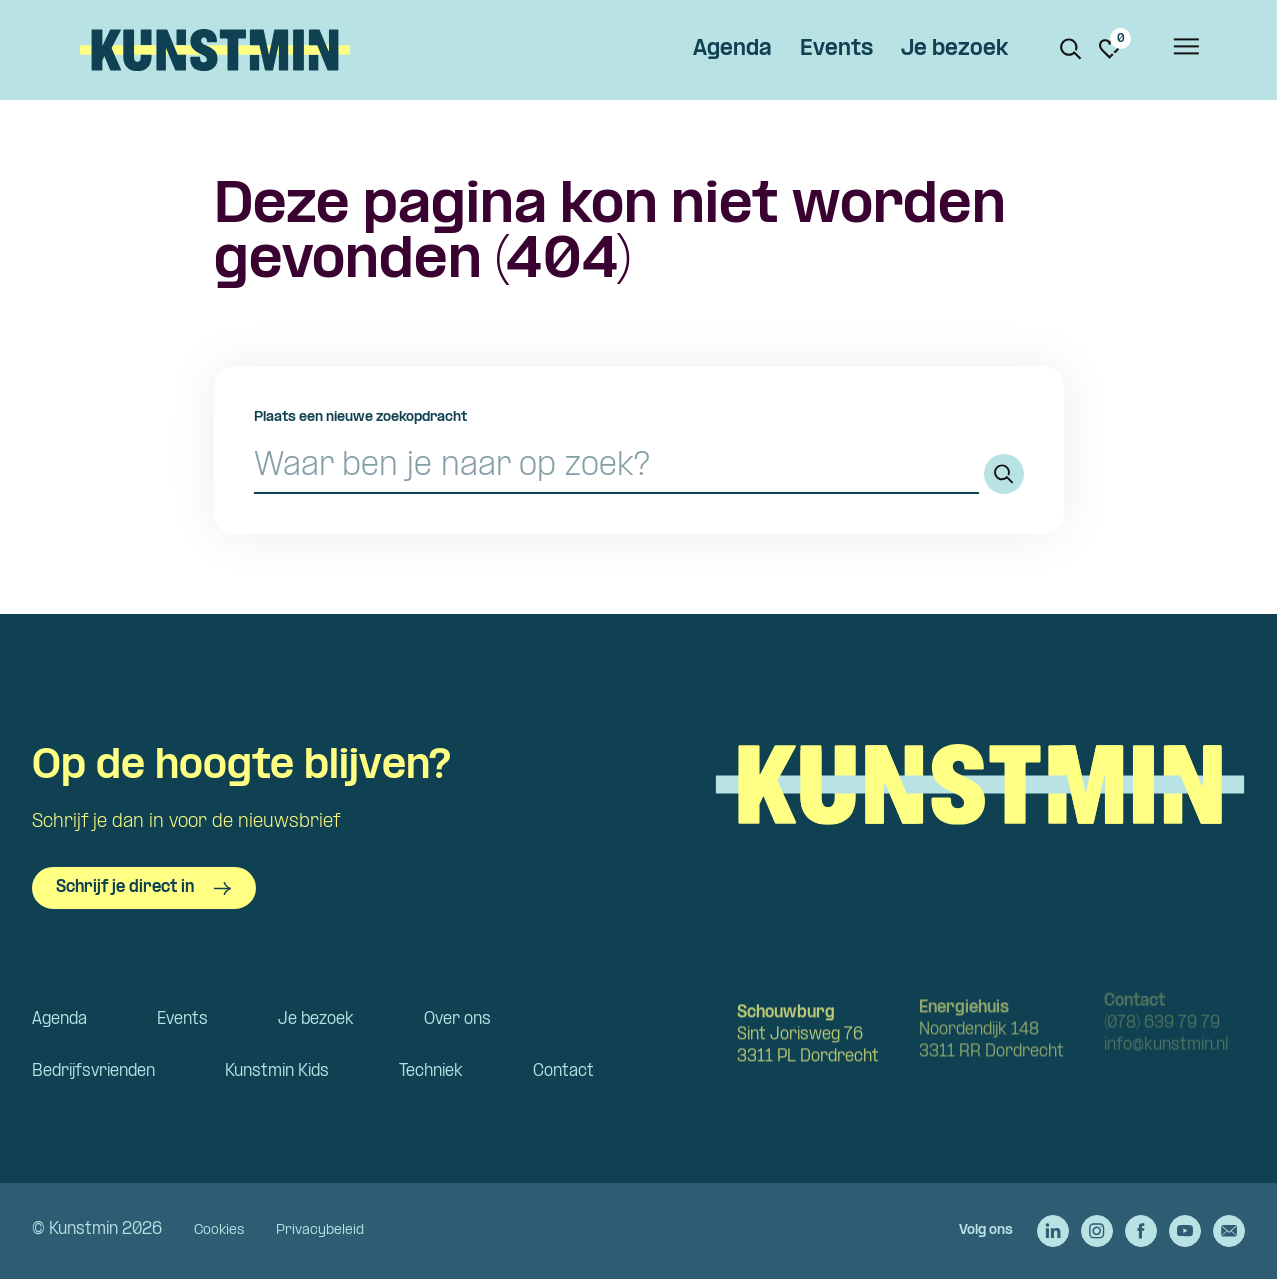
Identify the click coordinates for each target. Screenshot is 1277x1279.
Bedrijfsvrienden (93, 1071)
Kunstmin (215, 50)
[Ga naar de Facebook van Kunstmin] (1141, 1231)
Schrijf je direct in (144, 888)
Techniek (431, 1071)
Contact (563, 1071)
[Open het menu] (1185, 50)
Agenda (732, 49)
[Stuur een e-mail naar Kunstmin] (1229, 1231)
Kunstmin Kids (277, 1071)
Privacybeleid (320, 1230)
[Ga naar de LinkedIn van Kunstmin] (1053, 1231)
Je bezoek (954, 49)
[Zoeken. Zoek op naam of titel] (1071, 49)
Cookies (219, 1230)
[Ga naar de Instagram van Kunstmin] (1097, 1231)
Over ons (457, 1019)
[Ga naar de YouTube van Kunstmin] (1185, 1231)
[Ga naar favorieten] (1110, 49)
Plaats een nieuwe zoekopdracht (360, 417)
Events (836, 49)
